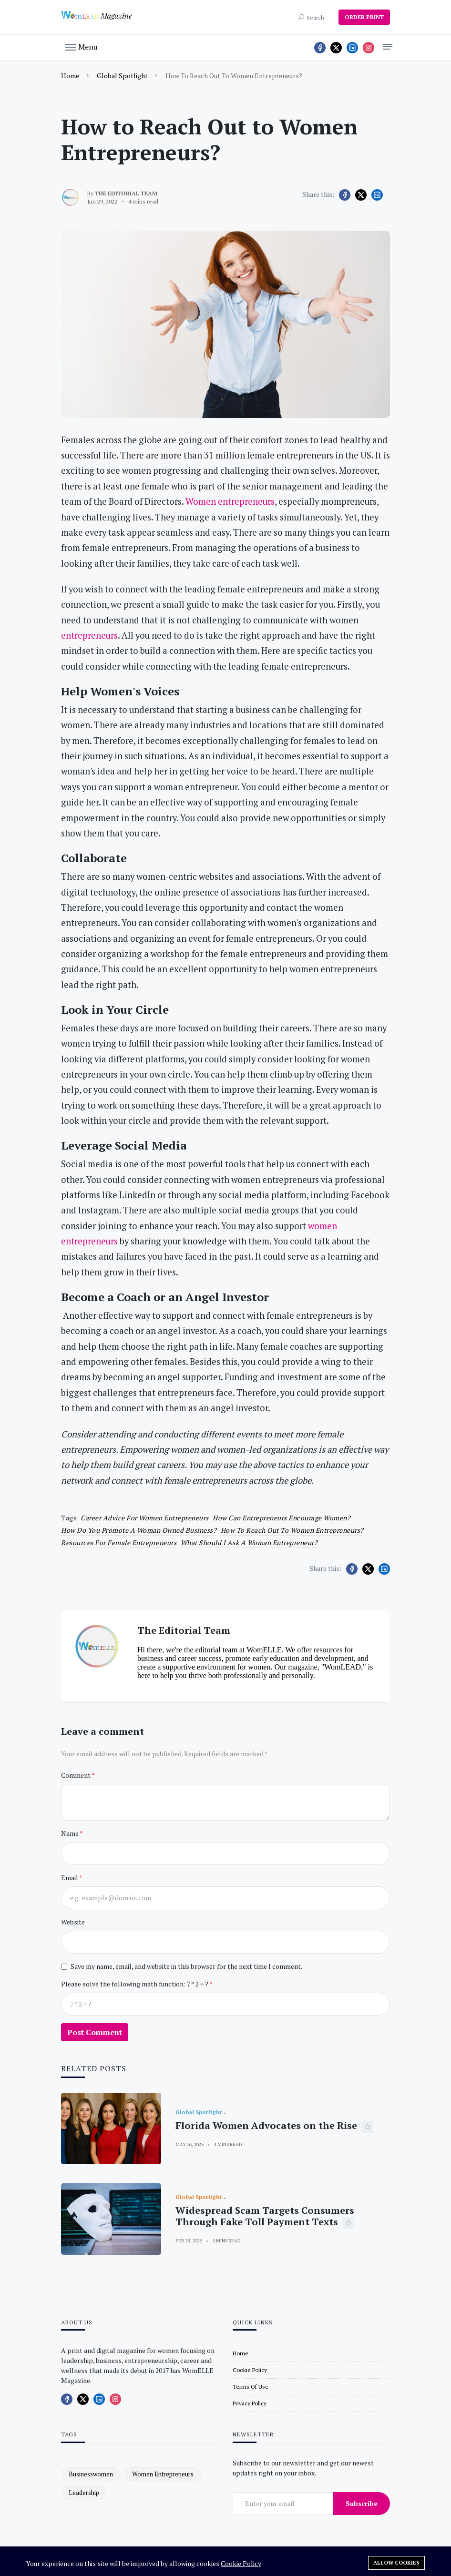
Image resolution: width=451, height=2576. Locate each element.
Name (70, 1833)
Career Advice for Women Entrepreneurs (145, 1517)
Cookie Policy (241, 2563)
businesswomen (91, 2474)
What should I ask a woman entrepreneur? (249, 1542)
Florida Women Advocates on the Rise (266, 2125)
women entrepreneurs (163, 2474)
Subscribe (362, 2503)
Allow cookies (396, 2562)
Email (70, 1877)
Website (73, 1921)
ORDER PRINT (364, 16)
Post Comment (94, 2032)
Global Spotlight (122, 75)
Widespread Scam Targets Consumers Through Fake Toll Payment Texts (264, 2216)
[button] (81, 46)
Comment (76, 1775)
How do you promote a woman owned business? (138, 1530)
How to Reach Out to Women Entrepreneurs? (292, 1530)
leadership (84, 2492)
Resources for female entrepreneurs (118, 1542)
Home (70, 75)
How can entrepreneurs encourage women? (281, 1517)
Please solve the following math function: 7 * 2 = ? (135, 1983)
